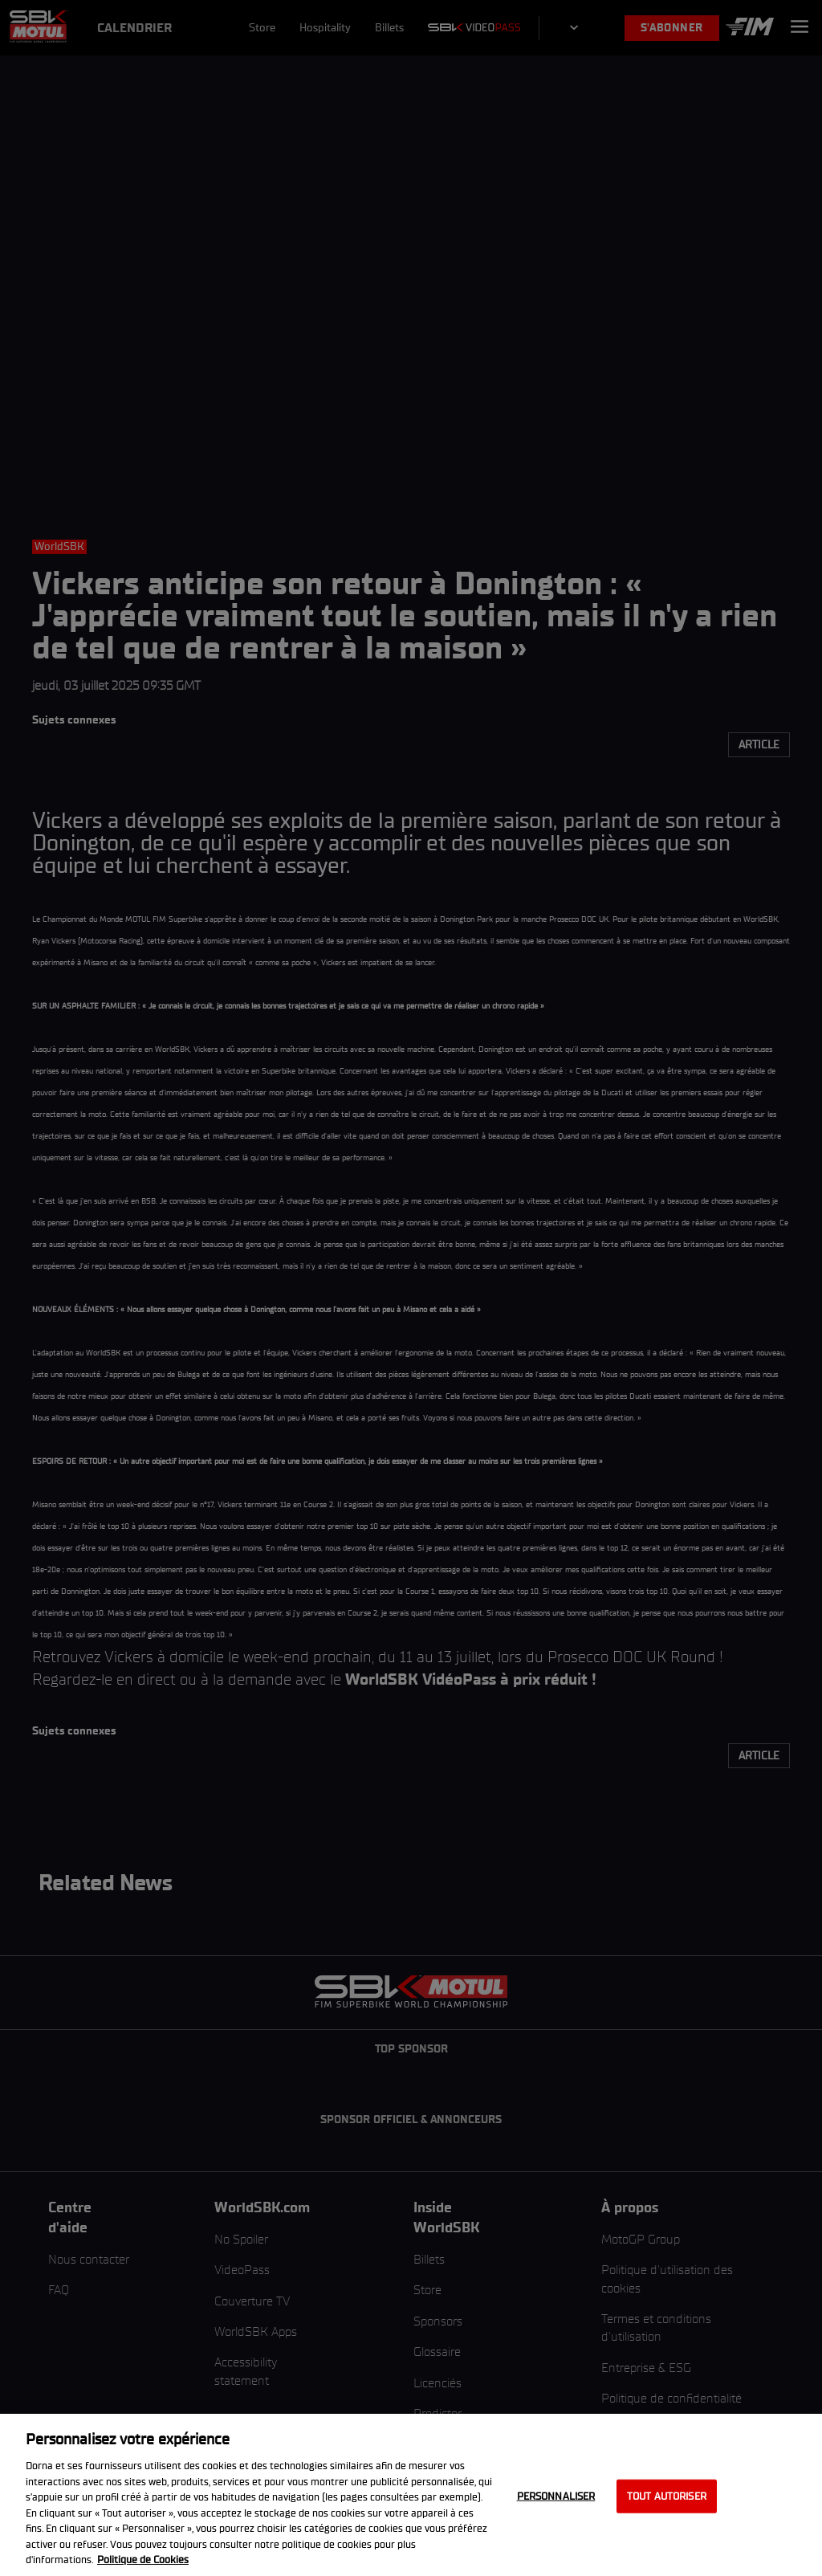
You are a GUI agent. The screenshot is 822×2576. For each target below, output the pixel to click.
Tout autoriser (666, 2496)
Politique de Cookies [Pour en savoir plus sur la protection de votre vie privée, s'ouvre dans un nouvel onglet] (143, 2560)
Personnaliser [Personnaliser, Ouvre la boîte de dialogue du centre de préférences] (556, 2496)
